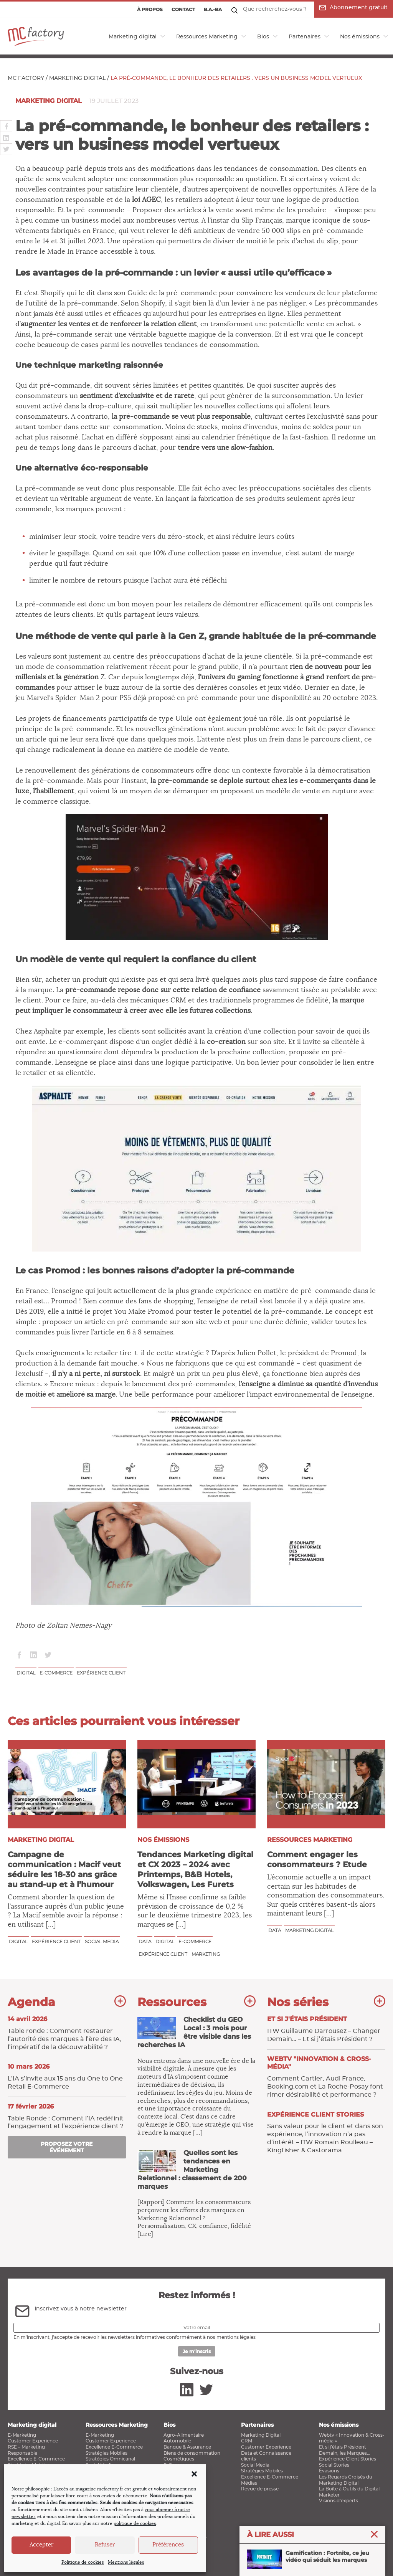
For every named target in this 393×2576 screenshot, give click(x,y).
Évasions (329, 2471)
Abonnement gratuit (353, 7)
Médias (249, 2483)
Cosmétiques (178, 2459)
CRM (246, 2441)
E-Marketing (22, 2435)
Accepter (41, 2545)
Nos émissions (360, 37)
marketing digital (309, 1930)
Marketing (206, 1954)
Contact (183, 9)
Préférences (168, 2545)
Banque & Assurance (187, 2447)
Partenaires (304, 37)
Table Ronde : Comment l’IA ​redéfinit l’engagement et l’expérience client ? (67, 2116)
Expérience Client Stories (347, 2459)
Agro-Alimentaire (183, 2435)
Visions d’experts (338, 2500)
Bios (263, 37)
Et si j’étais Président (342, 2447)
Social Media (255, 2465)
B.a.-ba (213, 9)
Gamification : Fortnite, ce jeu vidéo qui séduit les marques (308, 2560)
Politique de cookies (82, 2562)
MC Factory (26, 78)
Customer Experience (33, 2441)
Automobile (177, 2441)
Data (145, 1941)
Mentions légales (126, 2562)
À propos (150, 9)
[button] (194, 2474)
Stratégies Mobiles (106, 2453)
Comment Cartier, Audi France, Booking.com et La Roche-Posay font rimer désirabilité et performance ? (326, 2076)
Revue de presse (260, 2489)
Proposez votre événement (66, 2147)
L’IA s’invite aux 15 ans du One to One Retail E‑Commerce (67, 2076)
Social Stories (334, 2465)
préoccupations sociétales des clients (310, 488)
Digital (26, 1673)
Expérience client (101, 1673)
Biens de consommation (191, 2453)
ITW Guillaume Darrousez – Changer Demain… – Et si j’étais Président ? (326, 2028)
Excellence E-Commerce (36, 2459)
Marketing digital (133, 37)
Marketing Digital (261, 2435)
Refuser (105, 2545)
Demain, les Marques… (344, 2453)
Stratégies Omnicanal (110, 2459)
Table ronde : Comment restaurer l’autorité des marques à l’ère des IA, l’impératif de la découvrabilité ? (67, 2032)
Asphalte (47, 1031)
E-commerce (56, 1673)
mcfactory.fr (110, 2489)
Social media (102, 1941)
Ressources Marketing (207, 37)
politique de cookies (135, 2523)
